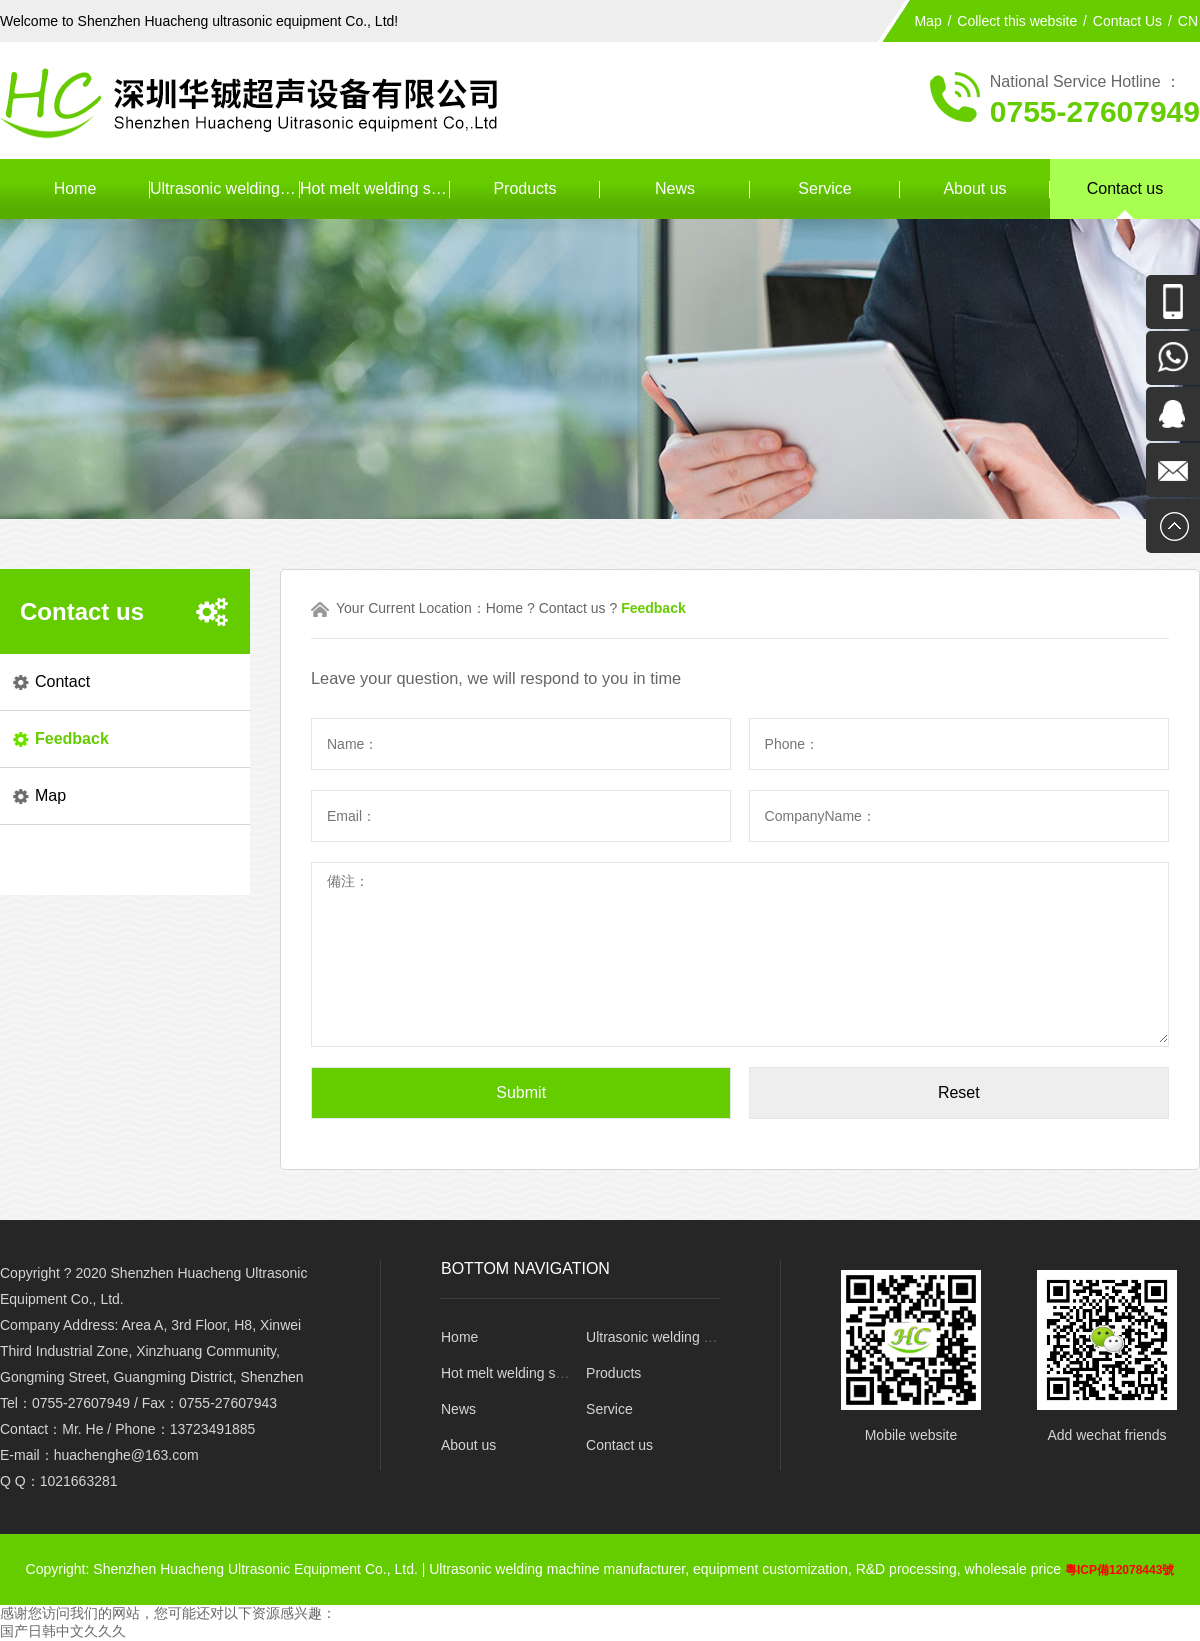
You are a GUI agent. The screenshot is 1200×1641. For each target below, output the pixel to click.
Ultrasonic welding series (225, 188)
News (675, 188)
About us (974, 188)
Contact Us (1127, 21)
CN (1188, 21)
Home (75, 188)
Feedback (72, 738)
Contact (62, 681)
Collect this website (1017, 21)
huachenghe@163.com (126, 1455)
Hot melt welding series (375, 188)
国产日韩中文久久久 (63, 1631)
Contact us (1125, 188)
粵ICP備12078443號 (1119, 1570)
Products (524, 188)
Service (824, 188)
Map (927, 21)
